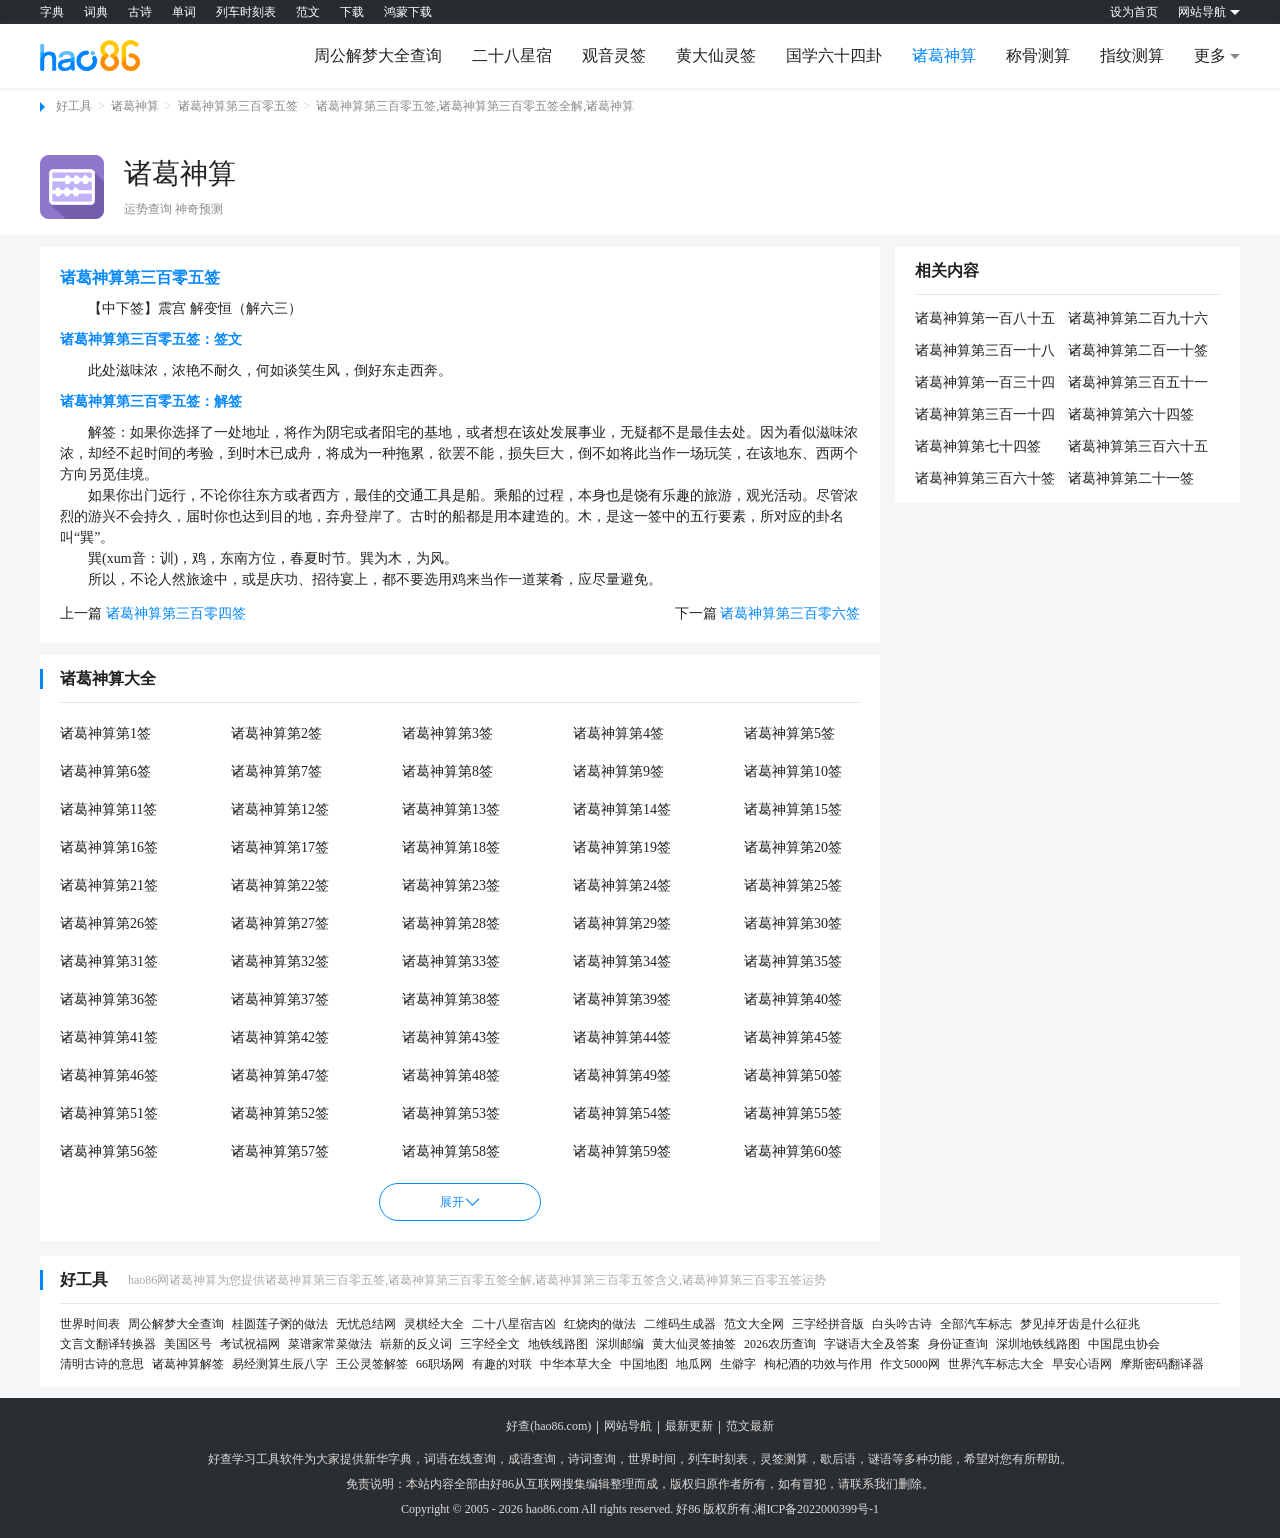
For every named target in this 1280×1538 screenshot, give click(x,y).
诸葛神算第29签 (622, 923)
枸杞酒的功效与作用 (818, 1364)
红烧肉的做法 (600, 1324)
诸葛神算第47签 (280, 1075)
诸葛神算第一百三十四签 (985, 384)
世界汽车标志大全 (996, 1364)
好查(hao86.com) (548, 1426)
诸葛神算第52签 (280, 1113)
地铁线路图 (558, 1344)
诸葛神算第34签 (622, 961)
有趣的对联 (502, 1364)
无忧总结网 (366, 1324)
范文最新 (750, 1426)
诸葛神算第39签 (622, 999)
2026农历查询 (780, 1344)
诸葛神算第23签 (451, 885)
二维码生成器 (680, 1324)
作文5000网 (910, 1364)
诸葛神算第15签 (793, 809)
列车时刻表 (246, 12)
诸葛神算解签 (188, 1364)
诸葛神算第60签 (793, 1151)
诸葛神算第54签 (622, 1113)
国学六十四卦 (834, 55)
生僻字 (738, 1364)
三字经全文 (490, 1344)
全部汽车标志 (976, 1324)
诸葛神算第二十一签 (1131, 478)
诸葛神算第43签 (451, 1037)
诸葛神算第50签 (793, 1075)
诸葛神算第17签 (280, 847)
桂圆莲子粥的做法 (280, 1324)
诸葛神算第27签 (280, 923)
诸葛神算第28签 (451, 923)
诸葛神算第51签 (109, 1113)
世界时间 (652, 1459)
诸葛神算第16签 (109, 847)
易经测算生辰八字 (280, 1364)
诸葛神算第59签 (622, 1151)
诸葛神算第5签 (789, 733)
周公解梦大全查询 (378, 55)
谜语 (880, 1459)
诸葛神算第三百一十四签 (985, 416)
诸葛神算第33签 (451, 961)
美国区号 (188, 1344)
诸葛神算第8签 (447, 771)
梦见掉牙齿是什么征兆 (1080, 1324)
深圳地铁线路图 (1038, 1344)
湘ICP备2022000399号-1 (816, 1509)
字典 (52, 12)
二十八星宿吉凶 (514, 1324)
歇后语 (838, 1459)
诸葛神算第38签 (451, 999)
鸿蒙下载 (408, 12)
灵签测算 (784, 1459)
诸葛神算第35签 (793, 961)
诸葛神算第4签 (618, 733)
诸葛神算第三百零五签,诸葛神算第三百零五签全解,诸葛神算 (475, 106)
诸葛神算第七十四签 (978, 446)
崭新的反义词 (416, 1344)
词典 (96, 12)
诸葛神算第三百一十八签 (985, 352)
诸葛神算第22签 (280, 885)
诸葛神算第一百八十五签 (985, 320)
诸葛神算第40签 (793, 999)
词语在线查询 (460, 1459)
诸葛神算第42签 (280, 1037)
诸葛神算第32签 (280, 961)
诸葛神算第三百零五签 (238, 106)
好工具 (74, 106)
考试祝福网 (250, 1344)
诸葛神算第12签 (280, 809)
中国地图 (644, 1364)
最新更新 (689, 1426)
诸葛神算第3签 (447, 733)
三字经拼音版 (828, 1324)
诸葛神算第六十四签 (1131, 414)
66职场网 (440, 1364)
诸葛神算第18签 (451, 847)
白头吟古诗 (902, 1324)
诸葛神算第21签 (109, 885)
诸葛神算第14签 (622, 809)
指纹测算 (1132, 55)
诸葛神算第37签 (280, 999)
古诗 (140, 12)
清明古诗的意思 (102, 1364)
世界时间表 (90, 1324)
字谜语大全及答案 (872, 1344)
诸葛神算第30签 (793, 923)
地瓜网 (694, 1364)
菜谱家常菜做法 (330, 1344)
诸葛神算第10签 (793, 771)
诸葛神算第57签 (280, 1151)
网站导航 (628, 1426)
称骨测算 (1038, 55)
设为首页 (1134, 12)
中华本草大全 (576, 1364)
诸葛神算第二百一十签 (1138, 350)
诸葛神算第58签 (451, 1151)
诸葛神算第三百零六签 (790, 613)
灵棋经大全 (434, 1324)
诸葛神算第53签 (451, 1113)
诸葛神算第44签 (622, 1037)
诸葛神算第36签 (109, 999)
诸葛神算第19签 (622, 847)
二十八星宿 (512, 55)
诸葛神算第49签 (622, 1075)
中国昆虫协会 (1124, 1344)
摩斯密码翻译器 (1162, 1364)
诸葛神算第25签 (793, 885)
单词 (184, 12)
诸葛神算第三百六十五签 (1138, 448)
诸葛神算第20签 (793, 847)
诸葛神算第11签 (108, 809)
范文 (308, 12)
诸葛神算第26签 (109, 923)
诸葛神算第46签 (109, 1075)
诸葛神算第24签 (622, 885)
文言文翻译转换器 (108, 1344)
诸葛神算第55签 (793, 1113)
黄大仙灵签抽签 (694, 1344)
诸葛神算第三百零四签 (176, 613)
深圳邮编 (620, 1344)
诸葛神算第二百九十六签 (1138, 320)
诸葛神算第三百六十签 (985, 478)
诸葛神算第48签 (451, 1075)
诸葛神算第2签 (276, 733)
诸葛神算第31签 (109, 961)
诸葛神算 (944, 55)
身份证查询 (958, 1344)
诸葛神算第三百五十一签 (1138, 384)
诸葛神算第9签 (618, 771)
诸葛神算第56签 (109, 1151)
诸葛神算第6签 (105, 771)
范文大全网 (754, 1324)
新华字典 (388, 1459)
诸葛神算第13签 (451, 809)
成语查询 (532, 1459)
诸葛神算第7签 (276, 771)
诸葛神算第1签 (105, 733)
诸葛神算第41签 (109, 1037)
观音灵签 (614, 55)
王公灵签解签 (372, 1364)
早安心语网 (1082, 1364)
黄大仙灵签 (716, 55)
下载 (352, 12)
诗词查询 (592, 1459)
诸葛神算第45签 (793, 1037)
